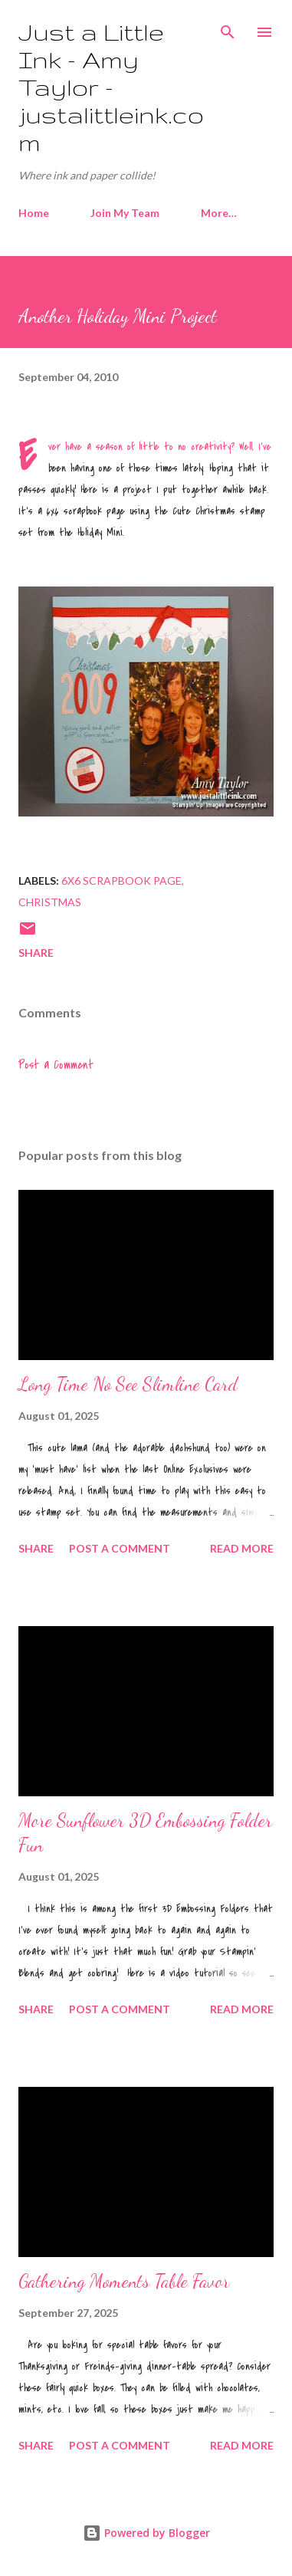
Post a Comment (56, 1064)
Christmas (49, 902)
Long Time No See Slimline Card (128, 1384)
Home (33, 212)
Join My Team (124, 212)
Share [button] (36, 952)
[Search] (227, 27)
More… (219, 212)
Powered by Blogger (146, 2532)
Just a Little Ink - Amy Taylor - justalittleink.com (111, 87)
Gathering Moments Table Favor (123, 2281)
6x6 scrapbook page (121, 880)
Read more (242, 1548)
